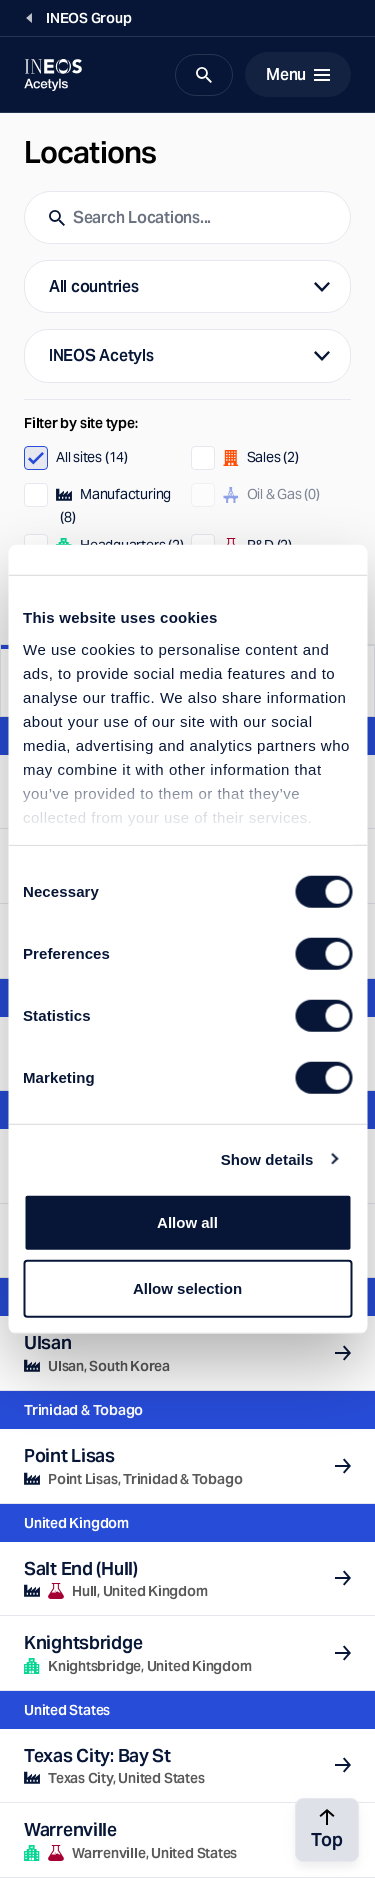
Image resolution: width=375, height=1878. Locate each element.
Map (281, 680)
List (94, 682)
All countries (94, 286)
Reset (324, 613)
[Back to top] (327, 1830)
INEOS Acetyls (101, 355)
